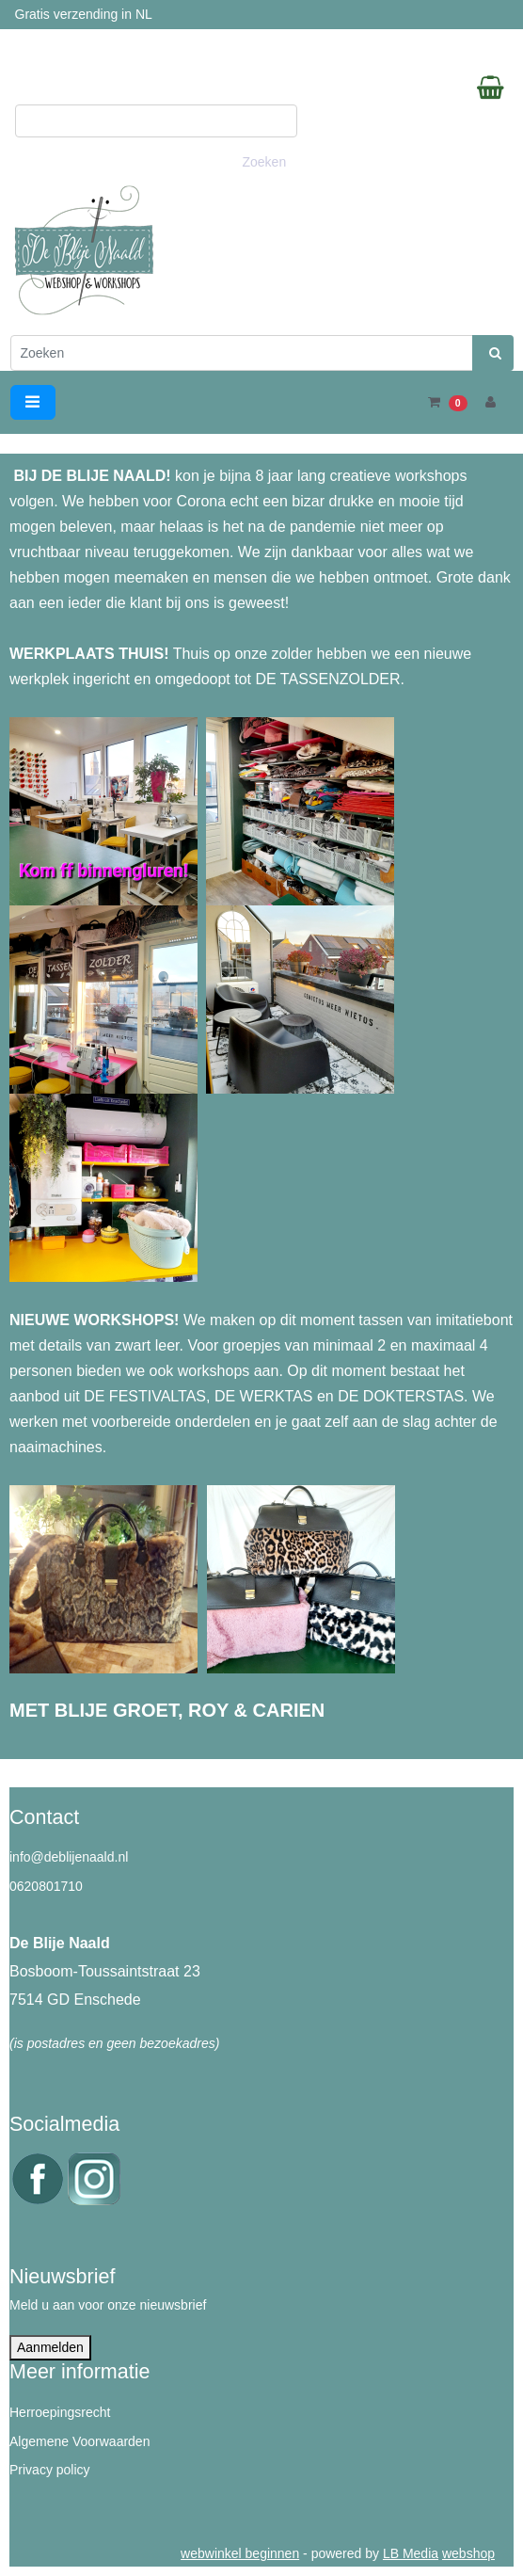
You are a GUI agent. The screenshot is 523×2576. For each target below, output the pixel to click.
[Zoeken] (241, 353)
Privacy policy (49, 2469)
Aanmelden (50, 2347)
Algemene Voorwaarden (79, 2441)
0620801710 (46, 1886)
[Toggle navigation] (32, 402)
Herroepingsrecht (59, 2412)
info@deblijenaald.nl (68, 1856)
